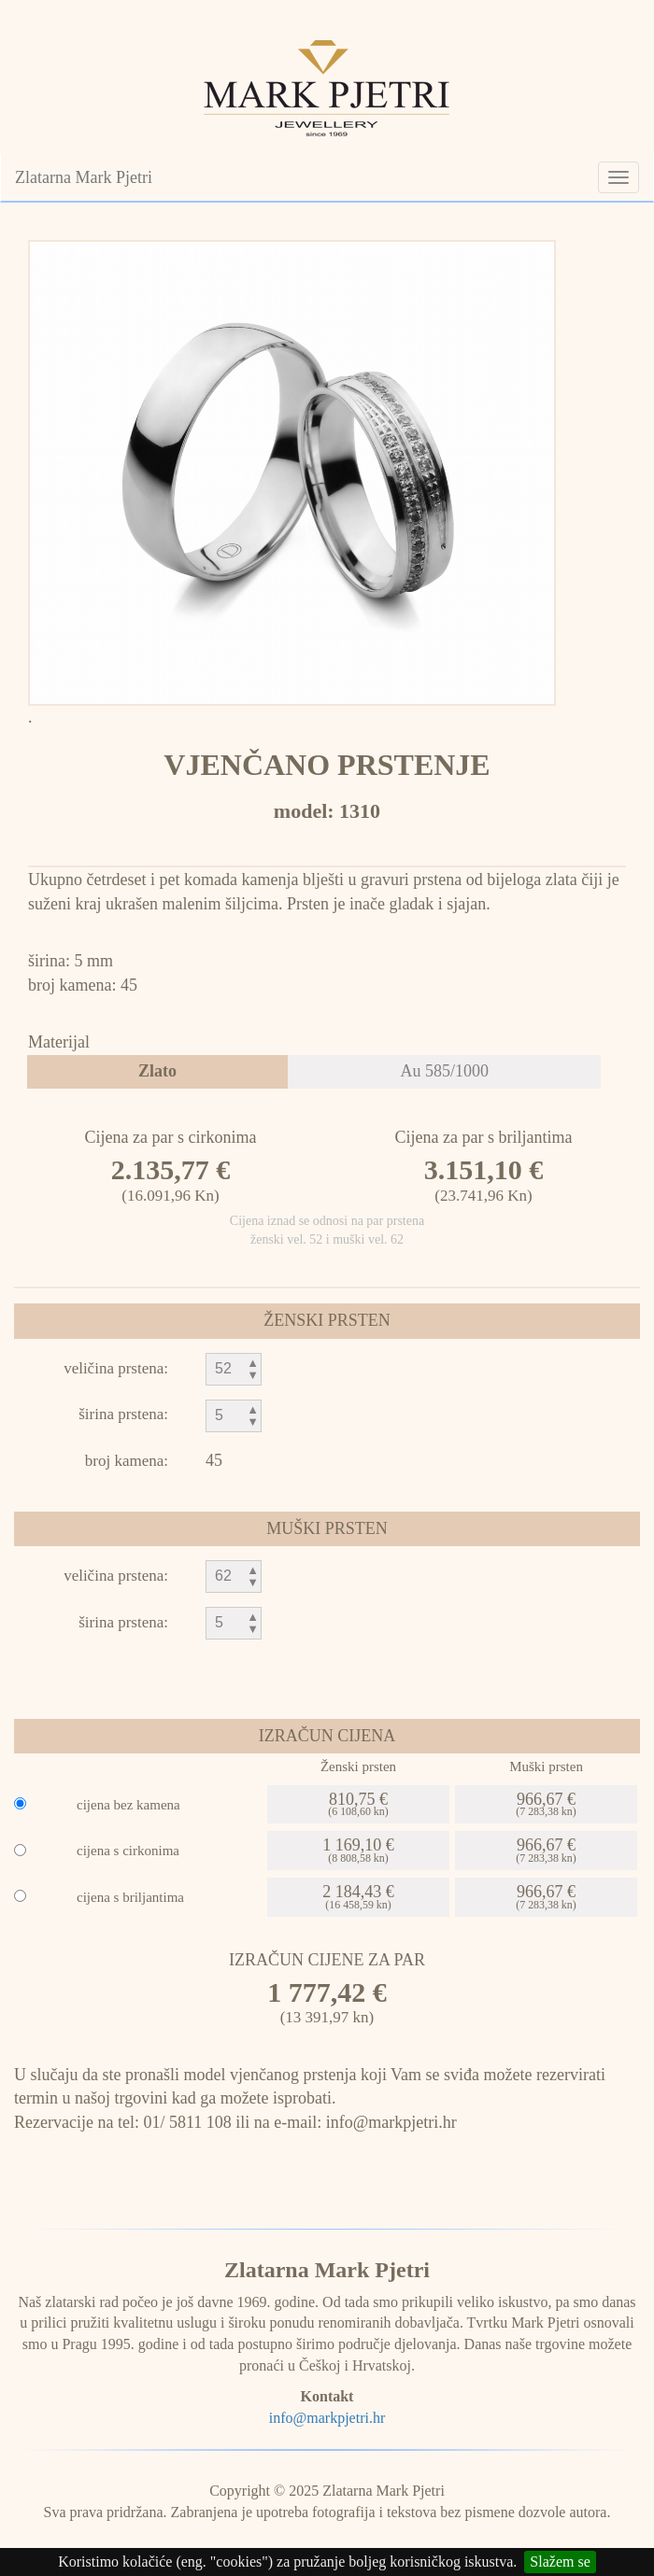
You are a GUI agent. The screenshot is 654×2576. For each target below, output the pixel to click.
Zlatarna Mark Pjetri (83, 177)
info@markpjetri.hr (327, 2418)
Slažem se (560, 2561)
